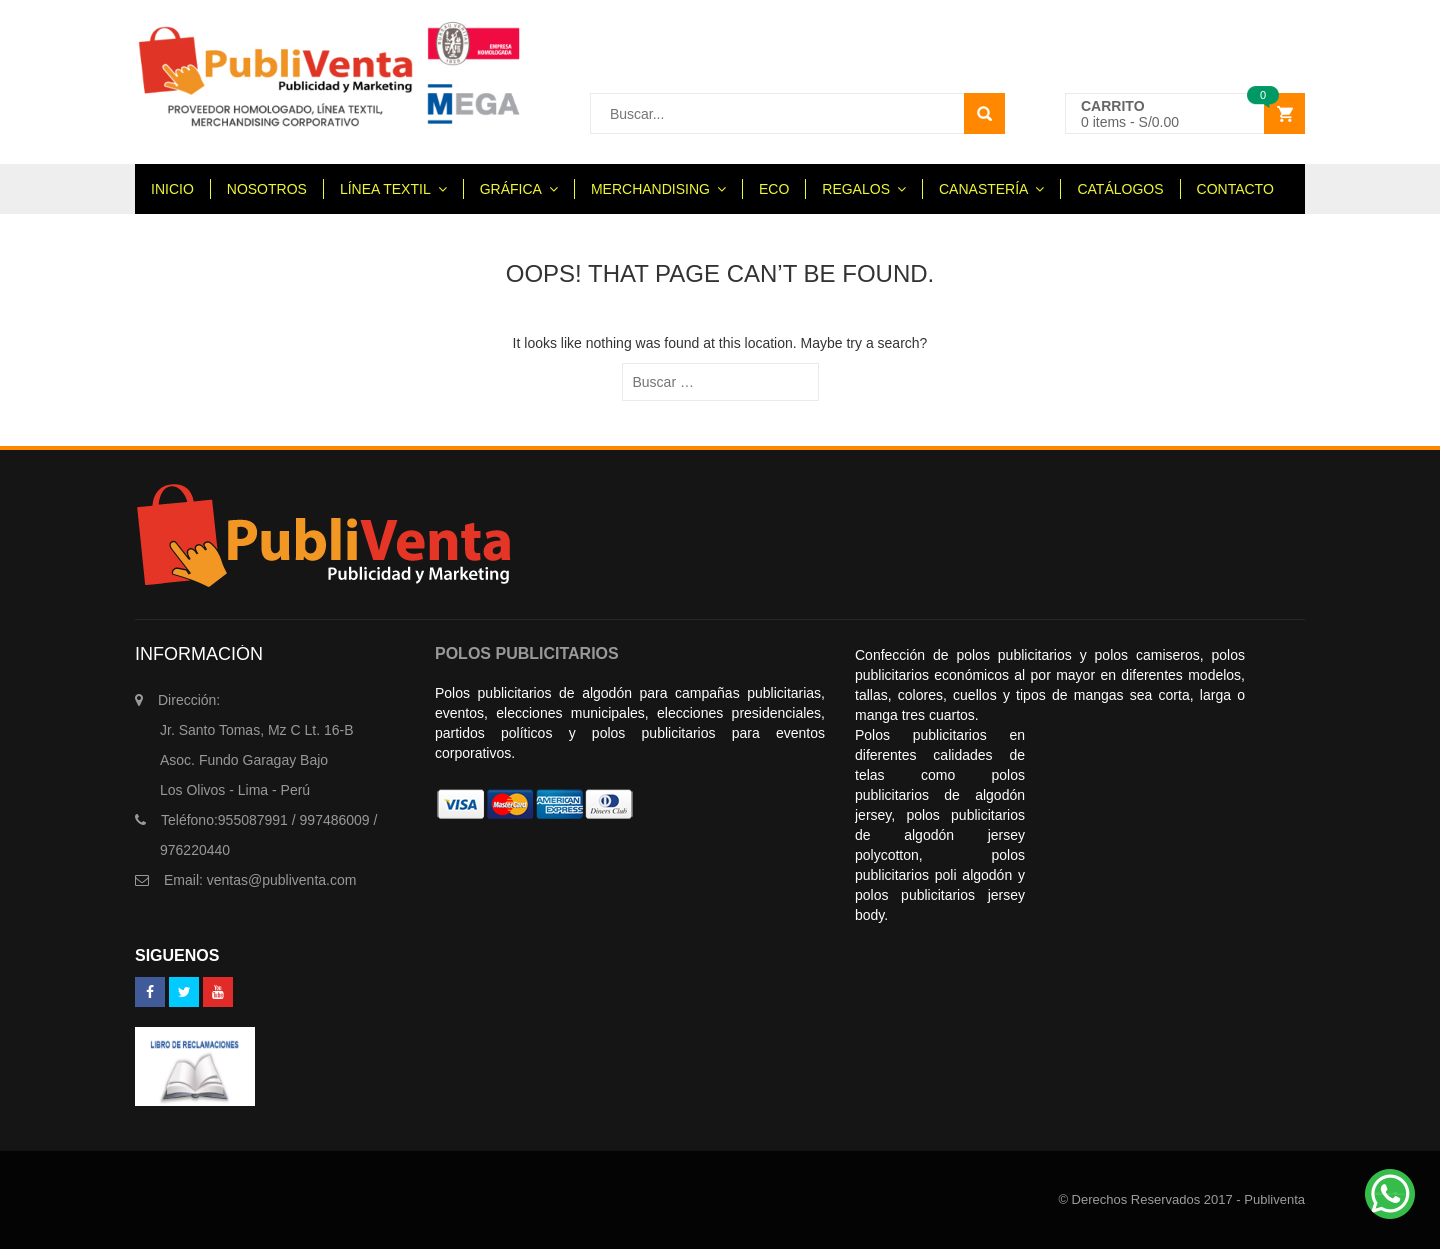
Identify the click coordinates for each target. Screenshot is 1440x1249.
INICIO (172, 189)
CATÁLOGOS (1120, 189)
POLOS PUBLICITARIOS (527, 653)
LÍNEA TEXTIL (385, 189)
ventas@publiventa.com (260, 880)
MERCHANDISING (650, 189)
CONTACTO (1235, 189)
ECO (774, 189)
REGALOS (856, 189)
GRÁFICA (511, 189)
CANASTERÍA (983, 189)
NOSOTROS (267, 189)
